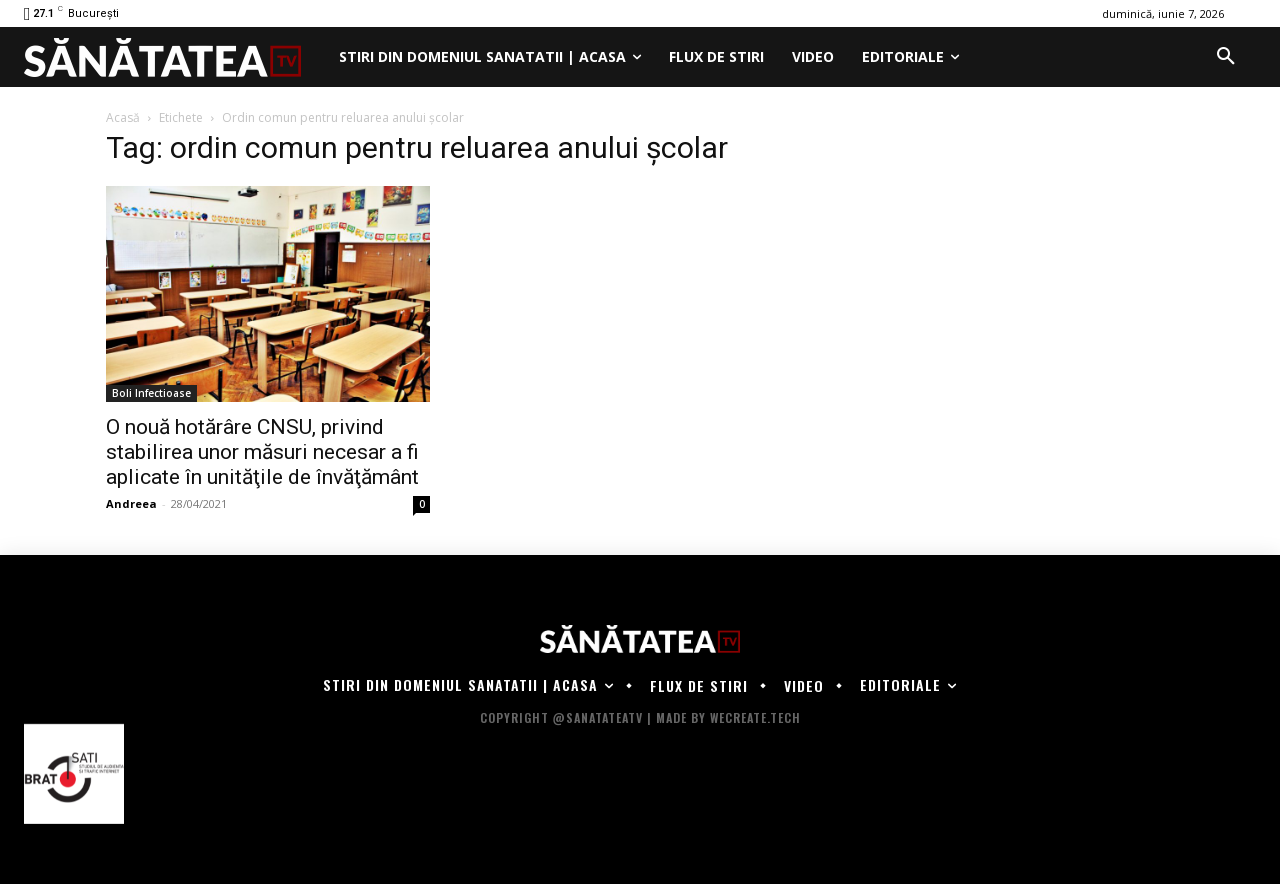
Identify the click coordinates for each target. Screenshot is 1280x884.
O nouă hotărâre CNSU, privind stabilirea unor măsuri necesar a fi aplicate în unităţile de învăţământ (262, 452)
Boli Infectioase (151, 393)
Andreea (131, 503)
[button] (1226, 57)
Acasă (123, 117)
